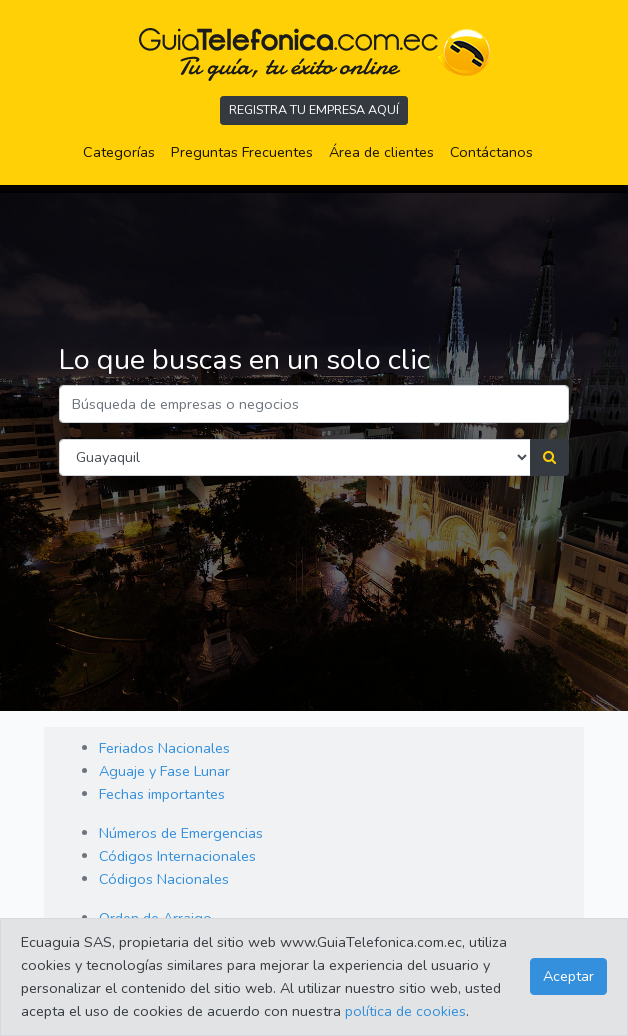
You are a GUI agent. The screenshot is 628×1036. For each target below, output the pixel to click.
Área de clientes (381, 152)
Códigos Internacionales (177, 856)
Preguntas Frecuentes (246, 151)
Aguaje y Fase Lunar (164, 771)
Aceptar (568, 976)
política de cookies (405, 1011)
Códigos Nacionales (164, 879)
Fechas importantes (162, 794)
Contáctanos (491, 152)
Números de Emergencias (181, 833)
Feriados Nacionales (164, 748)
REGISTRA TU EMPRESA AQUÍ (314, 109)
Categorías (123, 151)
